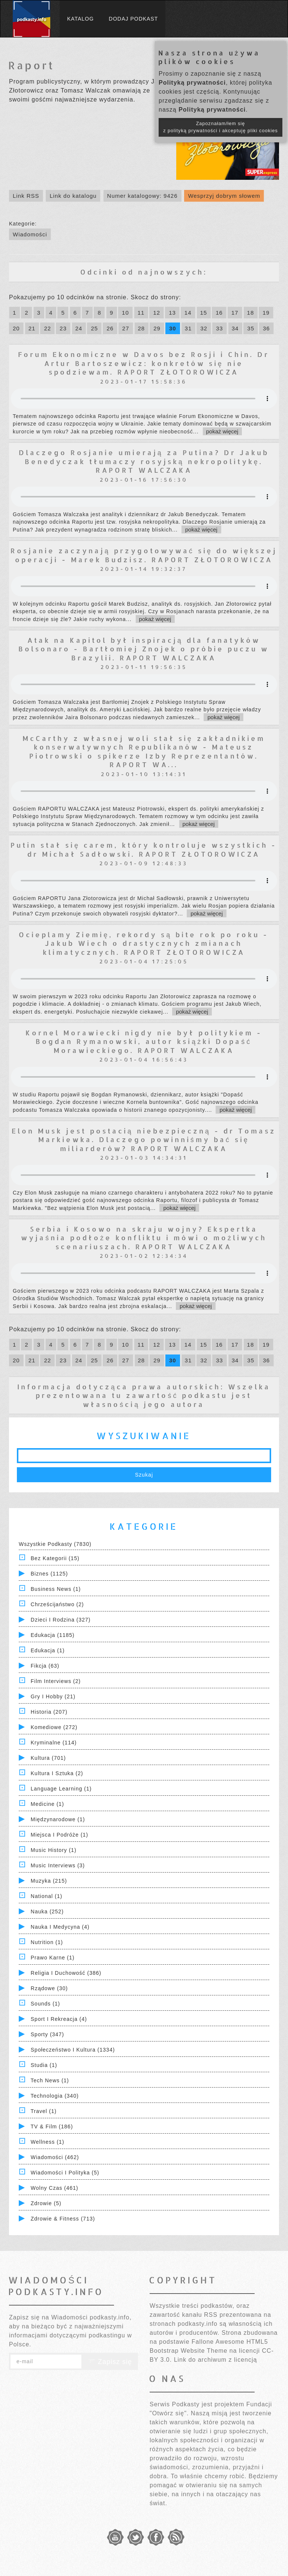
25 (94, 328)
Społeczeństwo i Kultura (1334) (73, 2050)
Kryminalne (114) (54, 1743)
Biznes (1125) (49, 1574)
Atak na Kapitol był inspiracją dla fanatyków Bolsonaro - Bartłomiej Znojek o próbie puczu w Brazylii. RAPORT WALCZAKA (143, 649)
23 (63, 328)
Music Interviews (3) (58, 1865)
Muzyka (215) (49, 1881)
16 (219, 312)
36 (266, 328)
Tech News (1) (50, 2080)
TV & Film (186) (52, 2126)
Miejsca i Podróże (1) (59, 1835)
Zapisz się (110, 2361)
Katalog (80, 19)
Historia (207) (49, 1712)
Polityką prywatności (192, 82)
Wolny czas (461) (54, 2188)
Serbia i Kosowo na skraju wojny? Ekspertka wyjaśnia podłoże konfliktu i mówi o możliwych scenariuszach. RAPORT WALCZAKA (144, 1238)
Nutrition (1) (47, 1942)
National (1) (46, 1896)
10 (125, 312)
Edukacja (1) (48, 1650)
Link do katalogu (73, 196)
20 (16, 328)
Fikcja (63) (45, 1666)
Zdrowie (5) (46, 2203)
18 (250, 312)
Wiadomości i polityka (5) (65, 2173)
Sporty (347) (47, 2034)
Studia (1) (44, 2065)
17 (234, 312)
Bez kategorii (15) (55, 1558)
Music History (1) (53, 1850)
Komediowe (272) (54, 1727)
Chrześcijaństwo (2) (57, 1604)
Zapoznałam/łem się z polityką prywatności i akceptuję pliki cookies (220, 127)
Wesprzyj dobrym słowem (224, 196)
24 (78, 328)
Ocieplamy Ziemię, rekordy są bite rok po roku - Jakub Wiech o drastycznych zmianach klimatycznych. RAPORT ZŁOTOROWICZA (143, 943)
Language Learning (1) (61, 1789)
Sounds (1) (45, 2004)
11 (141, 312)
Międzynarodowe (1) (58, 1819)
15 (203, 312)
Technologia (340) (55, 2096)
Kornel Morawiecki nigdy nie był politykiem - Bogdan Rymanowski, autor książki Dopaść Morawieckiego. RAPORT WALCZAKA (144, 1041)
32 (203, 328)
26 (110, 328)
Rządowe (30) (49, 1988)
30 (172, 328)
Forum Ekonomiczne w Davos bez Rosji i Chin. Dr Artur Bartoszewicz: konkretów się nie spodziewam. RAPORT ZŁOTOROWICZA (143, 363)
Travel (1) (44, 2111)
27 (125, 328)
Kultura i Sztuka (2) (57, 1773)
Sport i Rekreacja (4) (59, 2019)
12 (156, 312)
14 (188, 312)
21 (32, 328)
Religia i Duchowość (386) (66, 1973)
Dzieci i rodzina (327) (61, 1620)
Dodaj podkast (133, 19)
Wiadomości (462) (55, 2157)
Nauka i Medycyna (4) (60, 1927)
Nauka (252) (47, 1911)
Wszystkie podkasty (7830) (55, 1544)
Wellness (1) (47, 2142)
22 (47, 328)
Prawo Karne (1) (53, 1958)
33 (219, 328)
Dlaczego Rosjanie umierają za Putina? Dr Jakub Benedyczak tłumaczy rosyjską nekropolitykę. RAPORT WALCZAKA (144, 461)
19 (266, 312)
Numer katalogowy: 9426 (142, 196)
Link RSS (26, 196)
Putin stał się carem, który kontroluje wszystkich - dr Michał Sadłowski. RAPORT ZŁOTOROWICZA (143, 849)
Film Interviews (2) (56, 1681)
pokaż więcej (222, 431)
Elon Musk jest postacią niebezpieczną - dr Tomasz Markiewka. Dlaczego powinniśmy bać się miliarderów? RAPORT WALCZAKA (144, 1139)
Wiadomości (30, 234)
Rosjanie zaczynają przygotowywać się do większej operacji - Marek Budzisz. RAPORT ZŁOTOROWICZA (143, 554)
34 (235, 328)
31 (188, 328)
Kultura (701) (48, 1758)
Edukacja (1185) (53, 1635)
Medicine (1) (47, 1804)
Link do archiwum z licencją (215, 2359)
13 (172, 312)
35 (250, 328)
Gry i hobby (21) (53, 1696)
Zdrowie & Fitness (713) (63, 2219)
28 (141, 328)
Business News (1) (56, 1589)
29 (156, 328)
